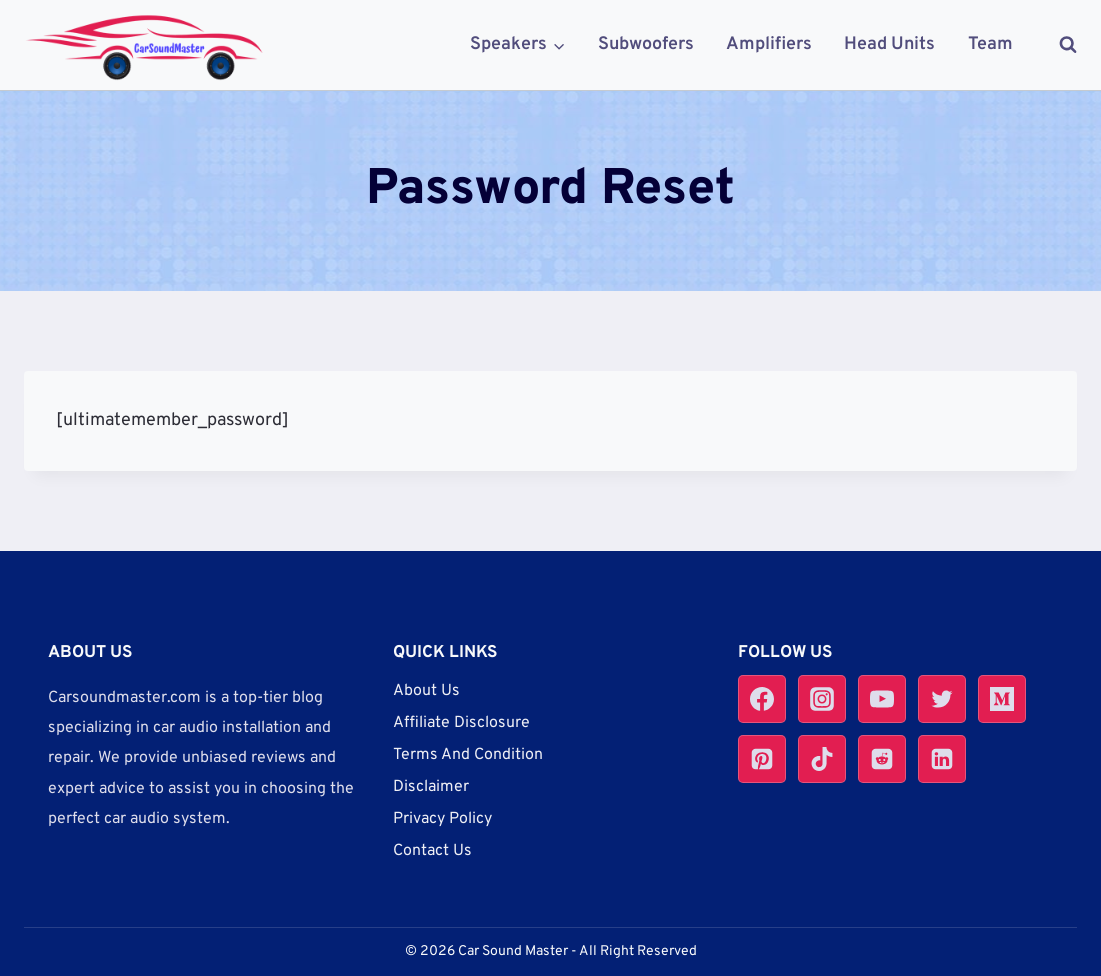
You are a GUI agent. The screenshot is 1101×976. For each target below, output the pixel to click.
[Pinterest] (762, 759)
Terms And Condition (468, 755)
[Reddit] (882, 759)
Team (990, 44)
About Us (426, 691)
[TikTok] (822, 759)
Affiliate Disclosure (461, 723)
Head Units (889, 44)
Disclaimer (431, 787)
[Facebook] (762, 699)
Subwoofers (646, 44)
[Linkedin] (942, 759)
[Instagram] (822, 699)
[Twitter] (942, 699)
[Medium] (1002, 699)
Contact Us (432, 851)
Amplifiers (769, 44)
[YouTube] (882, 699)
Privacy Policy (442, 819)
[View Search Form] (1058, 45)
